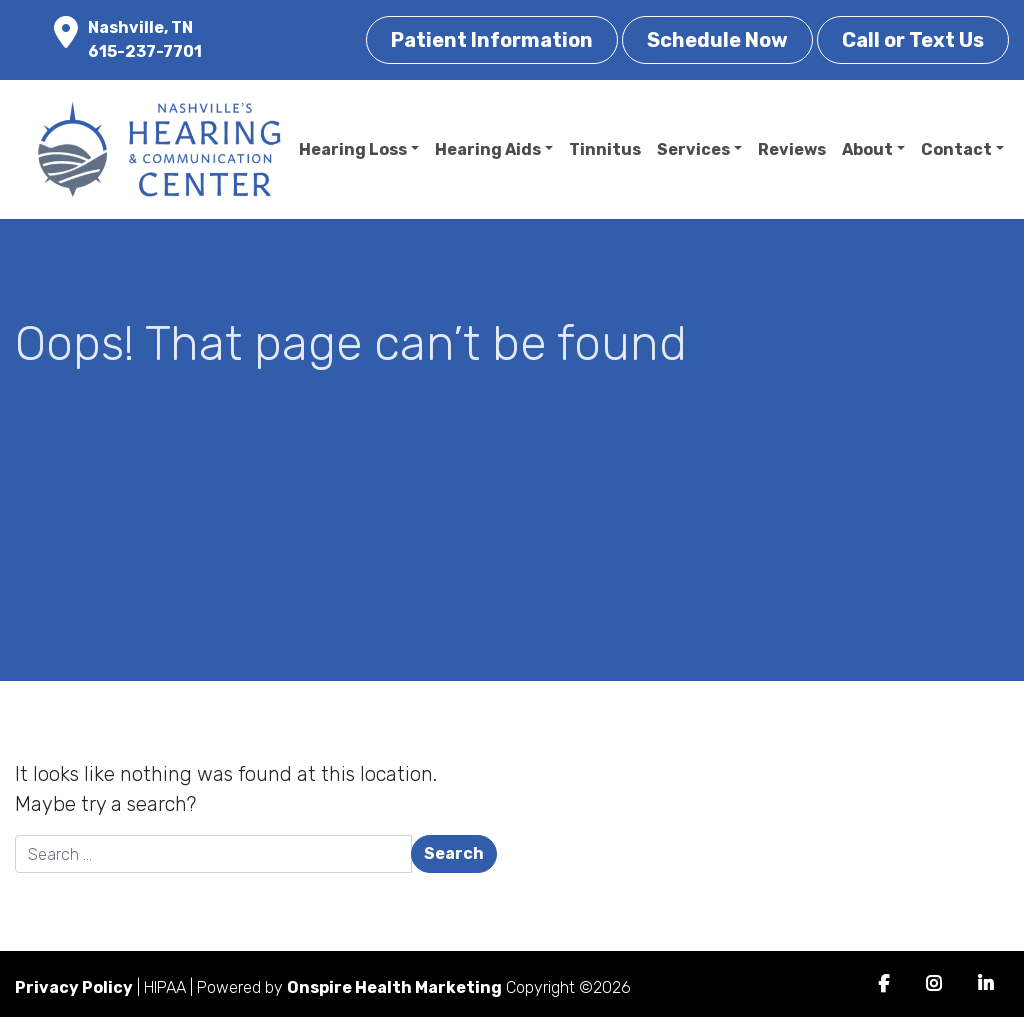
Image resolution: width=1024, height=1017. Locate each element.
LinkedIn (985, 983)
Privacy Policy (74, 987)
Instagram (933, 983)
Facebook (883, 983)
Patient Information (492, 40)
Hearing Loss (353, 149)
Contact (956, 149)
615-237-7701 (145, 51)
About (867, 149)
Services (693, 149)
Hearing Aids (488, 149)
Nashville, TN (140, 27)
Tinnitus (605, 149)
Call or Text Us (913, 40)
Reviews (792, 149)
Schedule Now (717, 40)
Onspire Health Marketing (394, 987)
